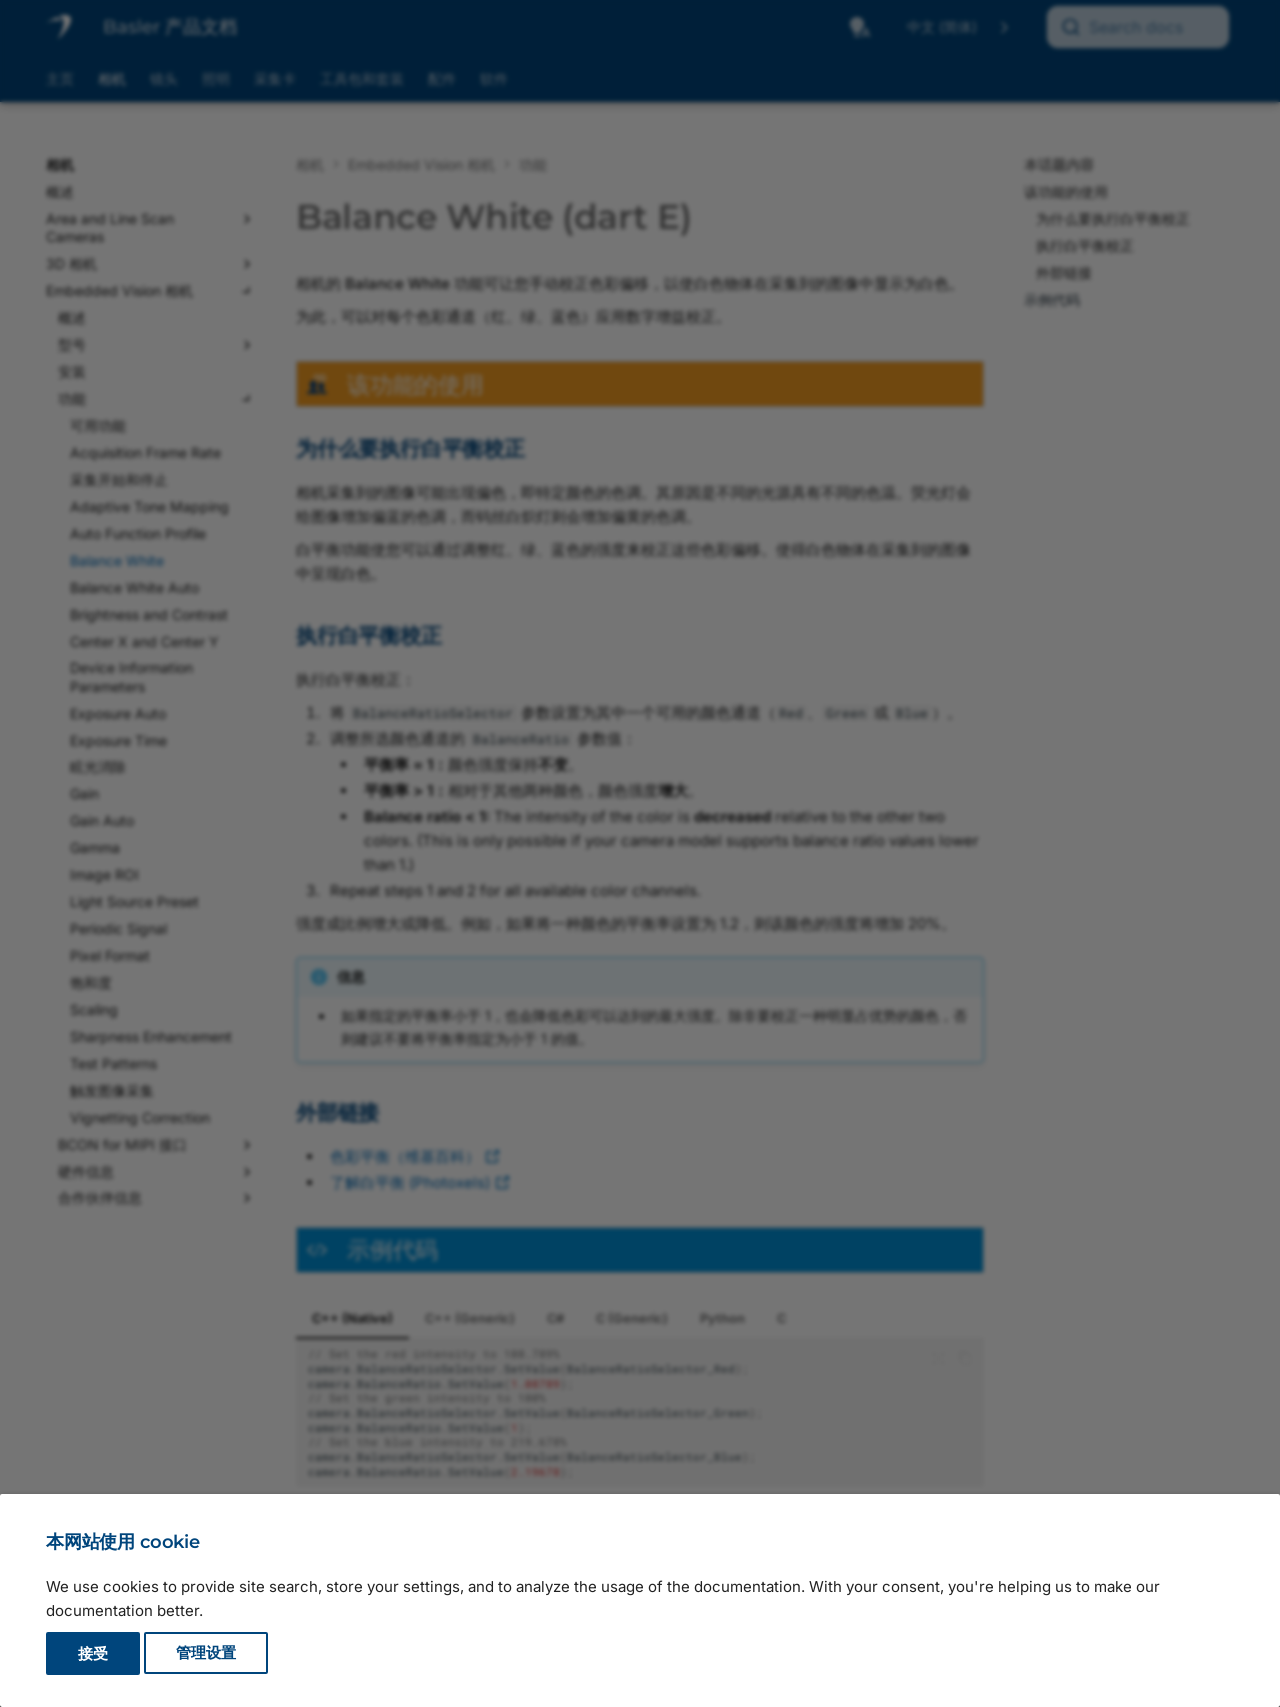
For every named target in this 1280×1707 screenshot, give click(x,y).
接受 (93, 1653)
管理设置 (206, 1653)
